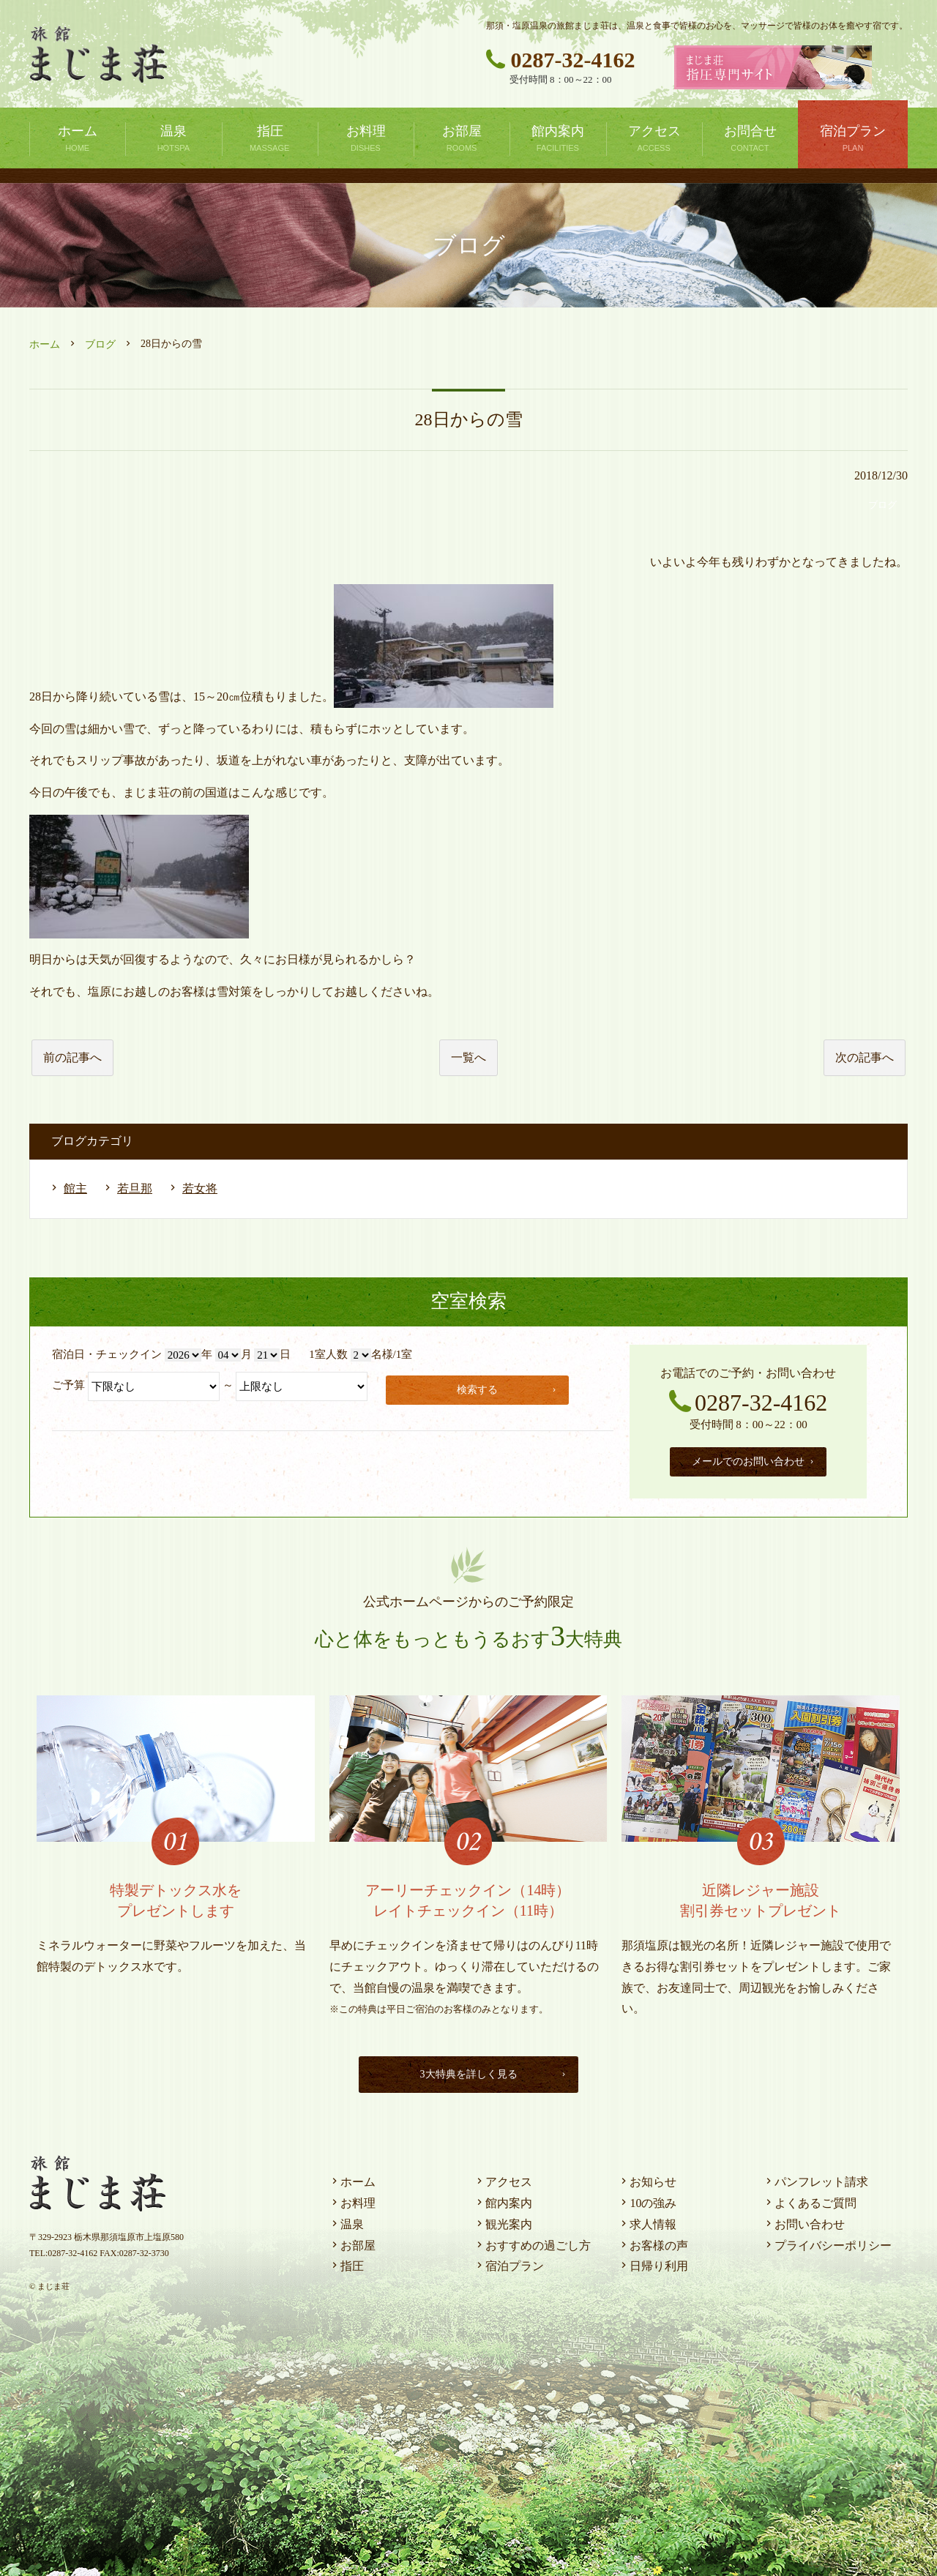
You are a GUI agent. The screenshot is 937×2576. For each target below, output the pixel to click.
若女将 (199, 1188)
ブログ (100, 344)
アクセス (503, 2178)
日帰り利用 (653, 2262)
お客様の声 (653, 2242)
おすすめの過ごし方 (532, 2242)
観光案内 (503, 2220)
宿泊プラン (509, 2262)
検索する (509, 1387)
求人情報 (647, 2220)
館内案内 (503, 2199)
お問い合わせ (804, 2220)
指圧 (346, 2262)
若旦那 (134, 1188)
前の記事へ (72, 1057)
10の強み (647, 2199)
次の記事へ (864, 1057)
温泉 (346, 2220)
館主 (75, 1188)
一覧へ (468, 1057)
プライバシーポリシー (827, 2242)
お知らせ (647, 2178)
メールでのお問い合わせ (754, 1459)
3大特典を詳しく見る (490, 2070)
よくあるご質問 (809, 2199)
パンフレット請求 (815, 2178)
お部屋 (352, 2242)
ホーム (44, 344)
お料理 (352, 2199)
